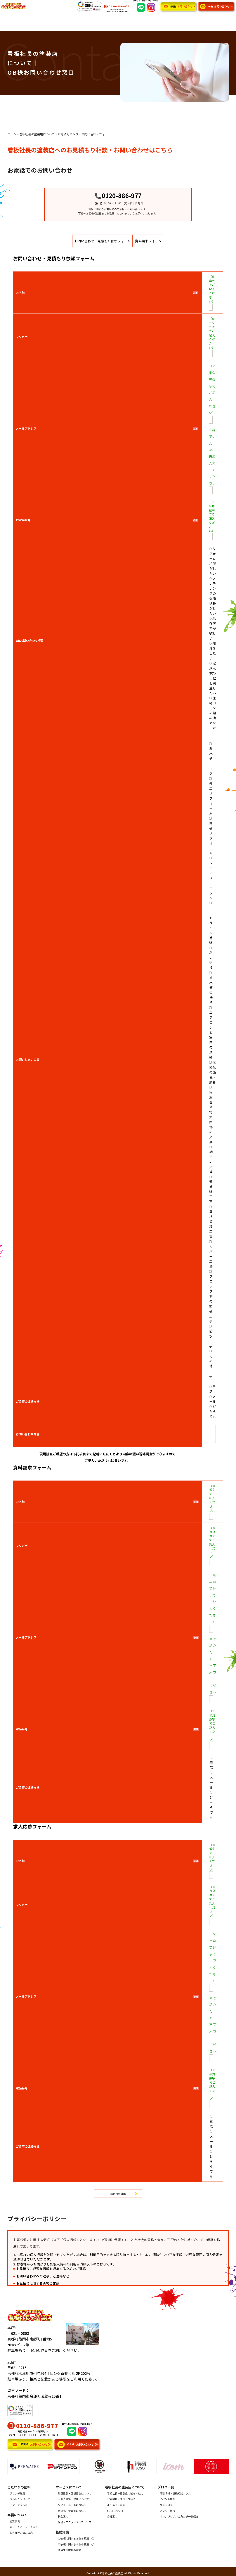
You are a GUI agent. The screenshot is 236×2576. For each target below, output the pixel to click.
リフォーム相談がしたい (212, 563)
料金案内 (63, 2520)
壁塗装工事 (211, 1192)
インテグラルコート (21, 2508)
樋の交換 (211, 960)
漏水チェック (211, 761)
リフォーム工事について (72, 2508)
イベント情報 (167, 2502)
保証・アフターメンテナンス (74, 2525)
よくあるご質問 (116, 2508)
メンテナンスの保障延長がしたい (212, 598)
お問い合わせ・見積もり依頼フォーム (102, 243)
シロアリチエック (211, 881)
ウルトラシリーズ (20, 2502)
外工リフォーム (211, 799)
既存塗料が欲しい (212, 630)
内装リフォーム (211, 839)
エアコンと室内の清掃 (211, 1035)
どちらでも (212, 1413)
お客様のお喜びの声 (21, 2536)
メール (212, 1401)
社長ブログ (166, 2508)
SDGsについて (115, 2514)
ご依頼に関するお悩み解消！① (76, 2542)
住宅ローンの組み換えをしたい (212, 718)
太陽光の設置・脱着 (212, 1074)
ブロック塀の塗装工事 (211, 1299)
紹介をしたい (212, 653)
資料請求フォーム (148, 243)
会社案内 (112, 2520)
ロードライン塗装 (211, 925)
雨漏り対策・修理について (73, 2502)
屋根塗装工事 (211, 1224)
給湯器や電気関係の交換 (211, 1117)
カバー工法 (211, 1257)
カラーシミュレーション (24, 2530)
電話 (212, 1391)
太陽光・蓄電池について (72, 2514)
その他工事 (211, 1366)
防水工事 (211, 1339)
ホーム (11, 134)
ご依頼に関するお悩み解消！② (76, 2547)
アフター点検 (167, 2514)
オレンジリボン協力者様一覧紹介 (179, 2520)
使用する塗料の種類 (69, 2553)
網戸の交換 (211, 1162)
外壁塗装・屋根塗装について (74, 2497)
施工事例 (15, 2525)
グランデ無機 (17, 2497)
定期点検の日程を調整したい (212, 680)
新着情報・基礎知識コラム (175, 2497)
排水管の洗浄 (211, 990)
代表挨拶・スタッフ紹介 (121, 2502)
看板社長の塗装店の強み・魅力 (125, 2497)
